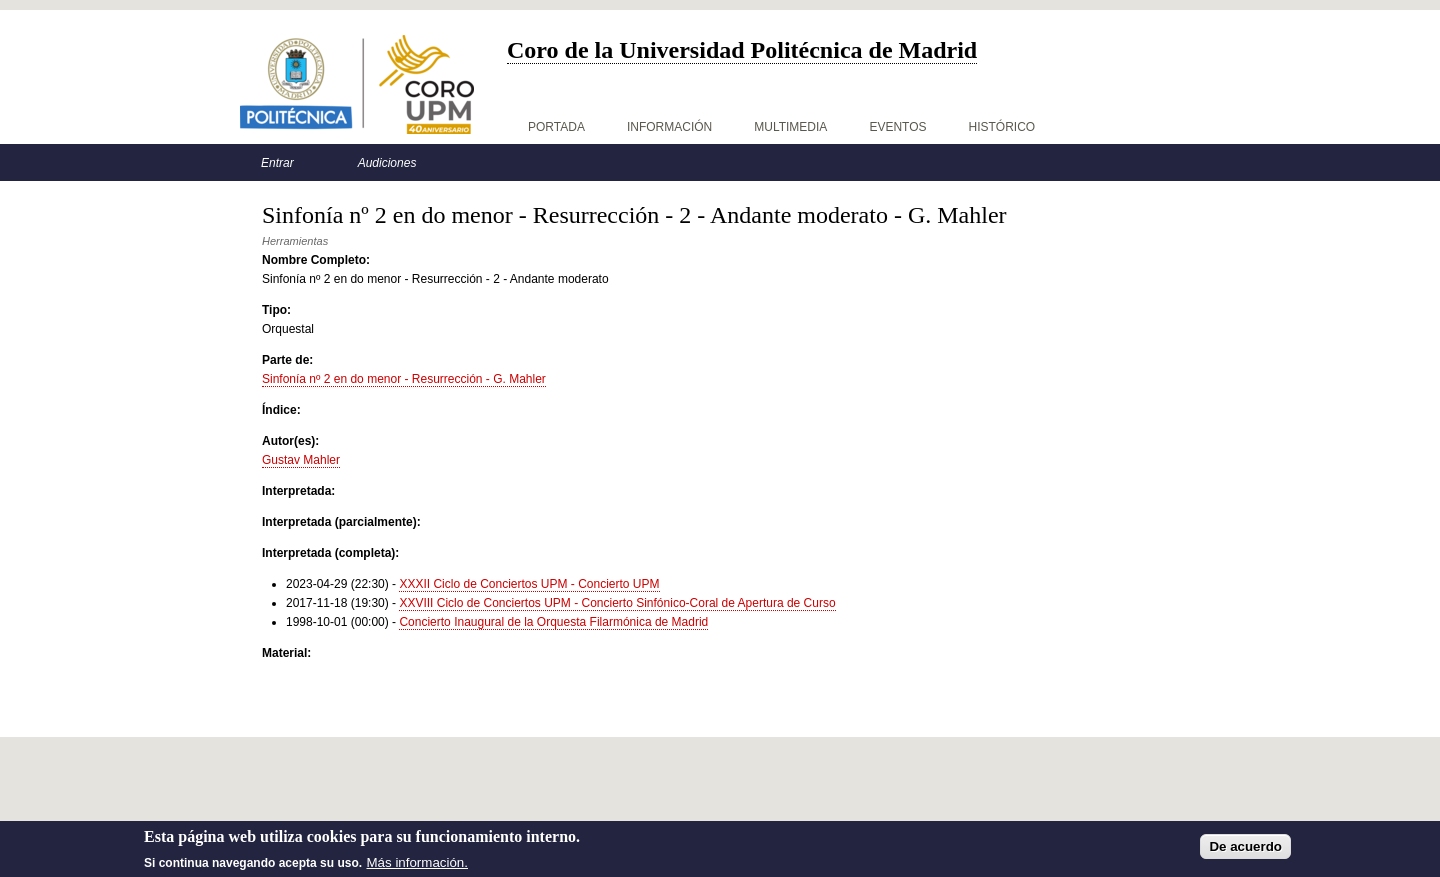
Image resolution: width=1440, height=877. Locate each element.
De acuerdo (1245, 850)
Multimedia (790, 127)
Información (669, 127)
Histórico (1002, 127)
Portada (556, 127)
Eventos (897, 127)
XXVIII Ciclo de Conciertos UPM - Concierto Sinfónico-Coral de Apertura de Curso (617, 603)
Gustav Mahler (301, 460)
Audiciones (387, 163)
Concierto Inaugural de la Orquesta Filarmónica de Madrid (553, 622)
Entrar (277, 163)
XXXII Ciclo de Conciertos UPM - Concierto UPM (529, 584)
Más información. (417, 866)
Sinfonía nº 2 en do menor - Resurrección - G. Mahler (404, 379)
